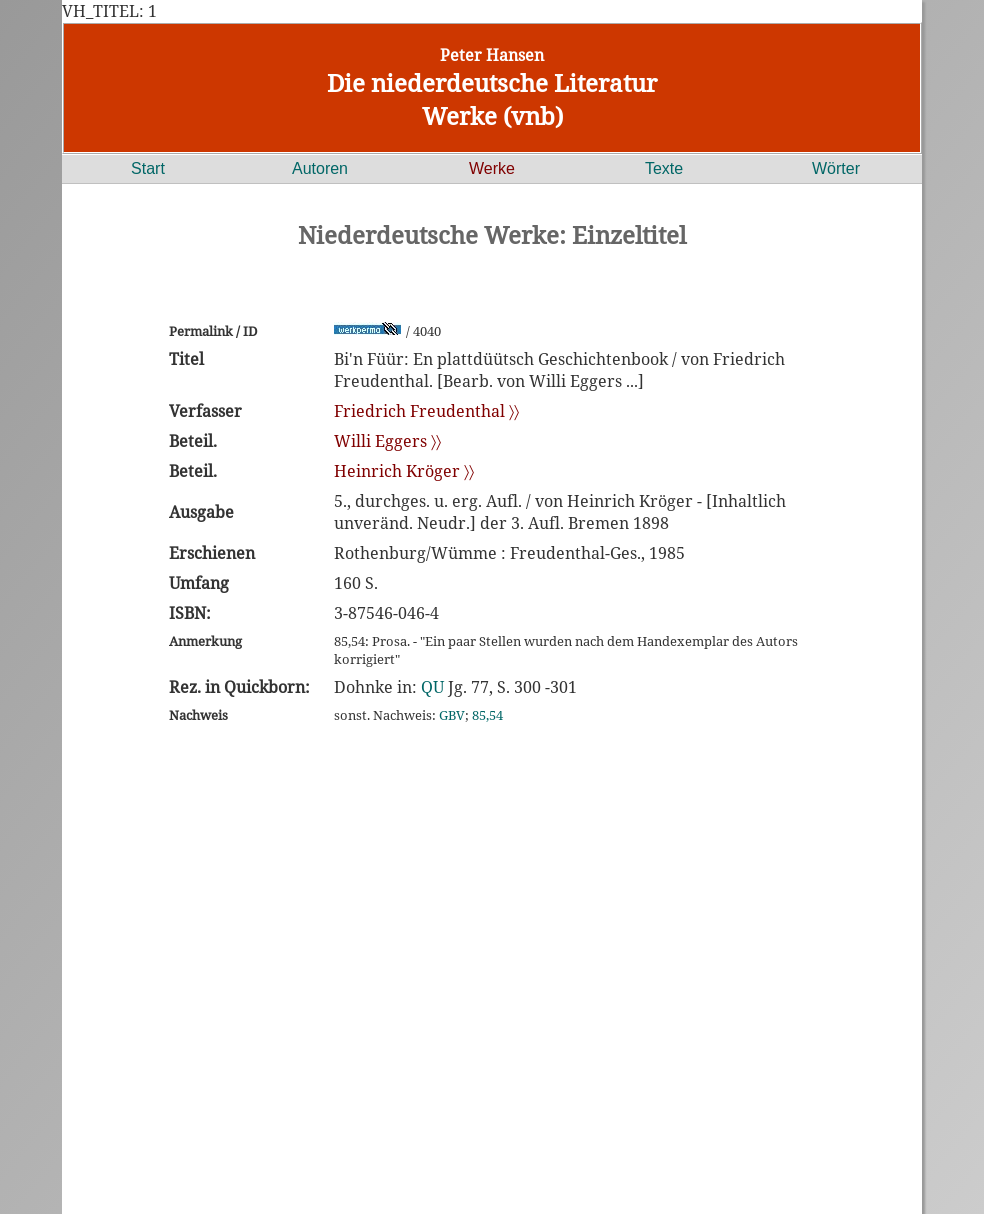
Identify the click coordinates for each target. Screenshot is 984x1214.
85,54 (487, 715)
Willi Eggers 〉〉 (387, 441)
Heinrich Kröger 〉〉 (404, 471)
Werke (492, 168)
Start (148, 168)
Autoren (320, 168)
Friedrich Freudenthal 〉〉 (426, 411)
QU (432, 687)
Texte (664, 168)
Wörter (836, 168)
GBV (452, 715)
